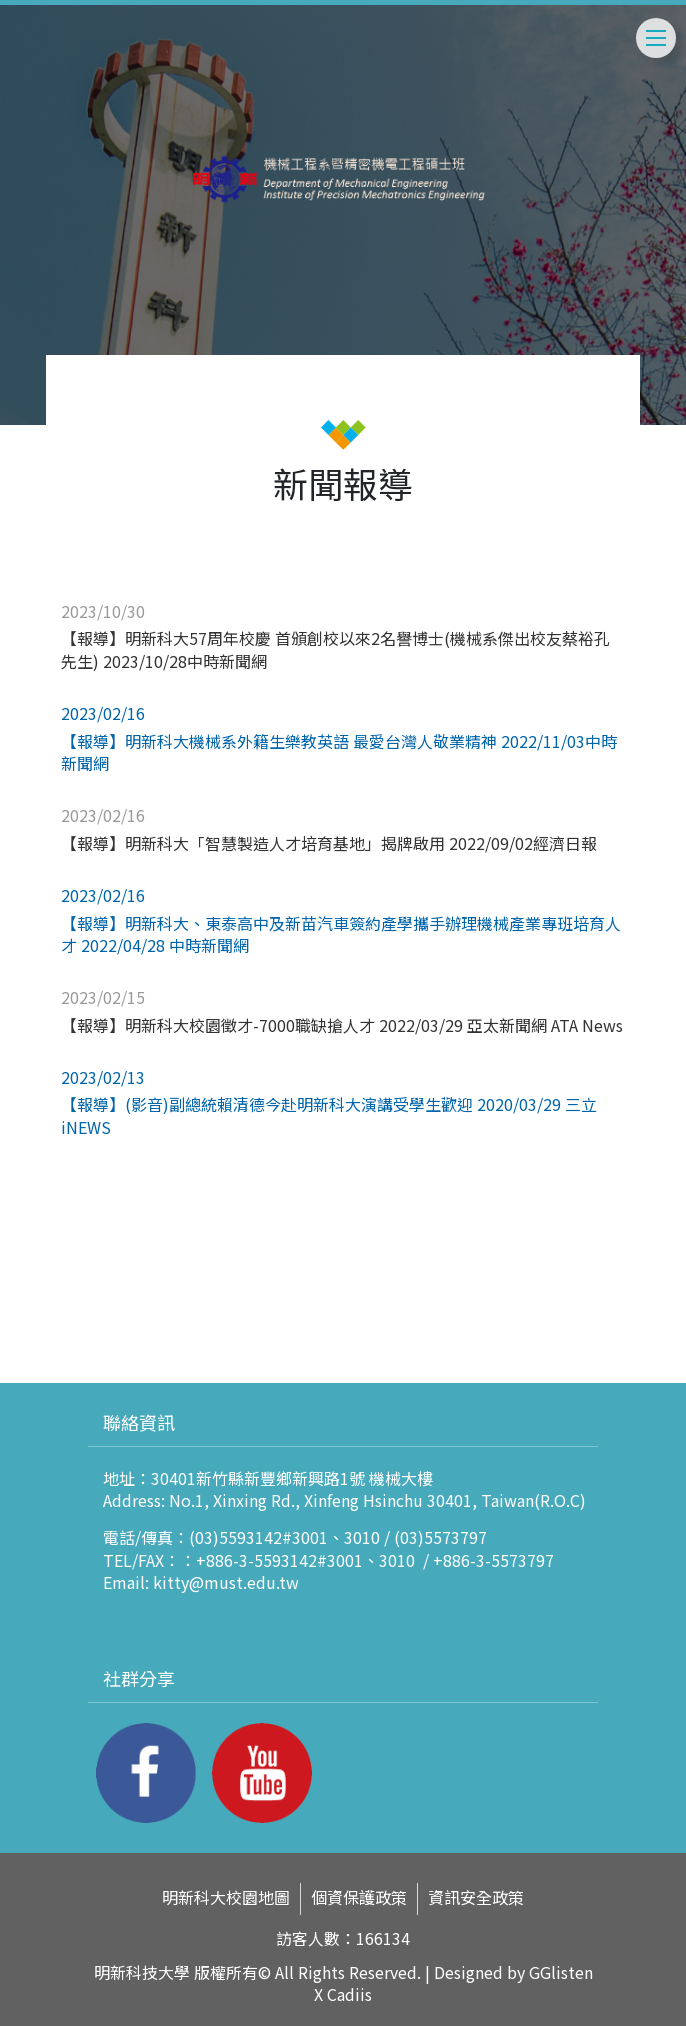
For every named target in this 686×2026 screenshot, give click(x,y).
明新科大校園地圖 (226, 1897)
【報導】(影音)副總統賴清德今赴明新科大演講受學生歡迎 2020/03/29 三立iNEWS (329, 1115)
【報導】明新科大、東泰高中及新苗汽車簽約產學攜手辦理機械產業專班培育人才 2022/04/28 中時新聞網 (341, 934)
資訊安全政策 (476, 1897)
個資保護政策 (359, 1897)
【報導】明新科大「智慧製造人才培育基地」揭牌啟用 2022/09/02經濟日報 (329, 843)
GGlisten (561, 1972)
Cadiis (349, 1994)
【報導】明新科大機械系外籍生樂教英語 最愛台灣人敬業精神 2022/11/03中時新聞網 (339, 752)
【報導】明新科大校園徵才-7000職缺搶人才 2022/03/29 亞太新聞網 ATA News (342, 1025)
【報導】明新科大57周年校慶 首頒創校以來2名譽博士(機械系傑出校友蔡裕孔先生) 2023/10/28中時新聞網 (335, 649)
